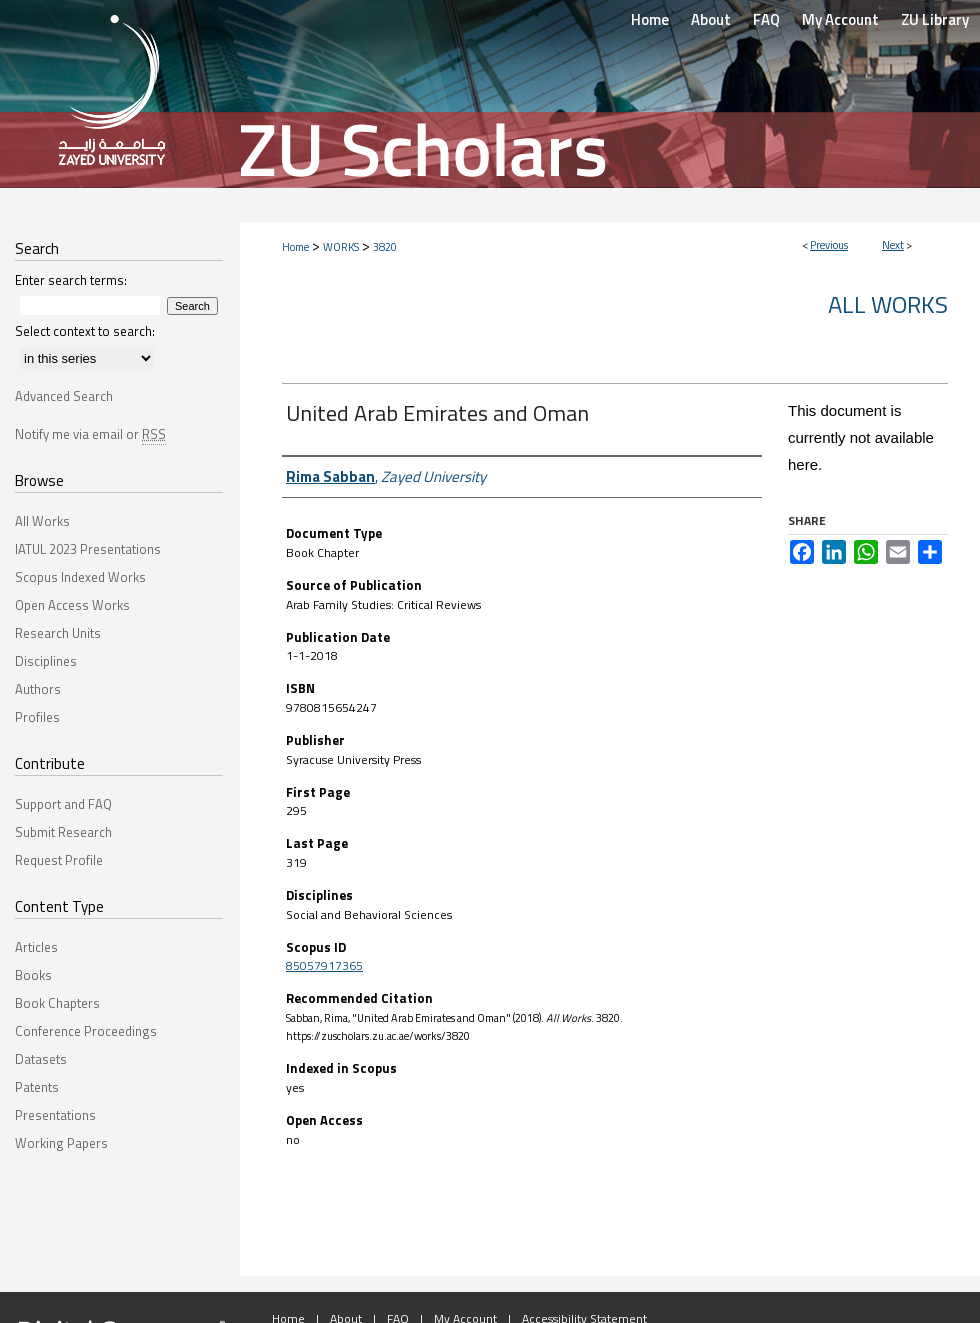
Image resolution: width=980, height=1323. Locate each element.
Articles (36, 947)
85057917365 (324, 965)
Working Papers (61, 1143)
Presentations (55, 1115)
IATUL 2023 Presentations (88, 549)
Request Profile (59, 860)
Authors (38, 689)
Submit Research (63, 832)
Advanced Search (64, 396)
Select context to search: (85, 331)
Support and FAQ (63, 804)
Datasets (41, 1059)
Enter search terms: (71, 280)
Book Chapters (57, 1003)
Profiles (37, 717)
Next (893, 245)
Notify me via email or (90, 434)
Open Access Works (72, 605)
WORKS (341, 247)
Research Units (58, 633)
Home (295, 247)
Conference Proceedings (86, 1031)
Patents (37, 1087)
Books (33, 975)
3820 (385, 247)
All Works (888, 304)
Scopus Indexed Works (80, 577)
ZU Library (935, 19)
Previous (829, 245)
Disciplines (46, 661)
